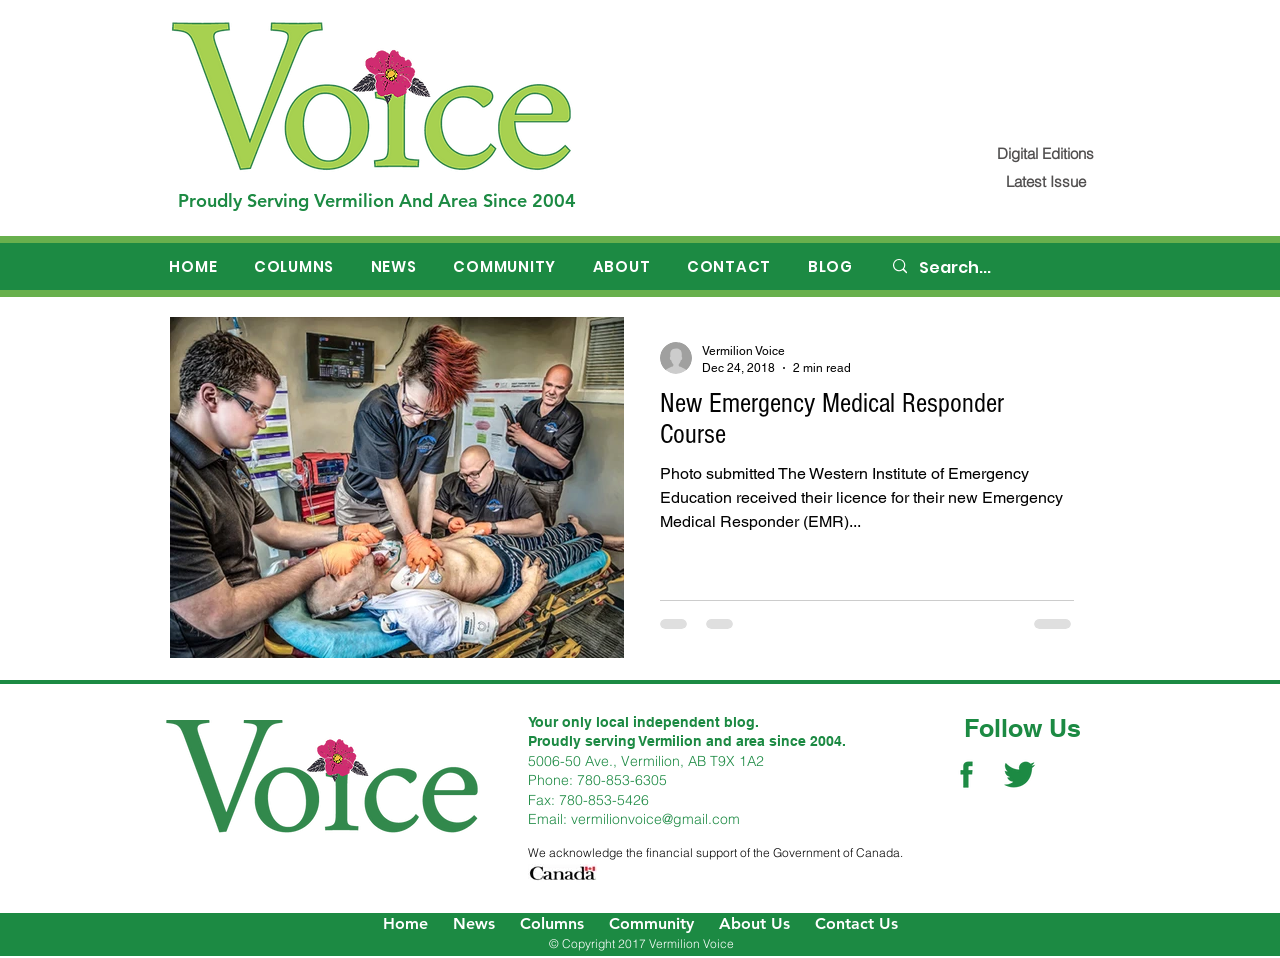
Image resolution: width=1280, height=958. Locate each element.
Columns (552, 923)
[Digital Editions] (1045, 153)
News (474, 923)
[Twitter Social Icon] (1019, 774)
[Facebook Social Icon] (966, 774)
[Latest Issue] (1045, 181)
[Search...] (1001, 268)
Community (651, 923)
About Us (754, 923)
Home (405, 923)
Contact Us (856, 923)
